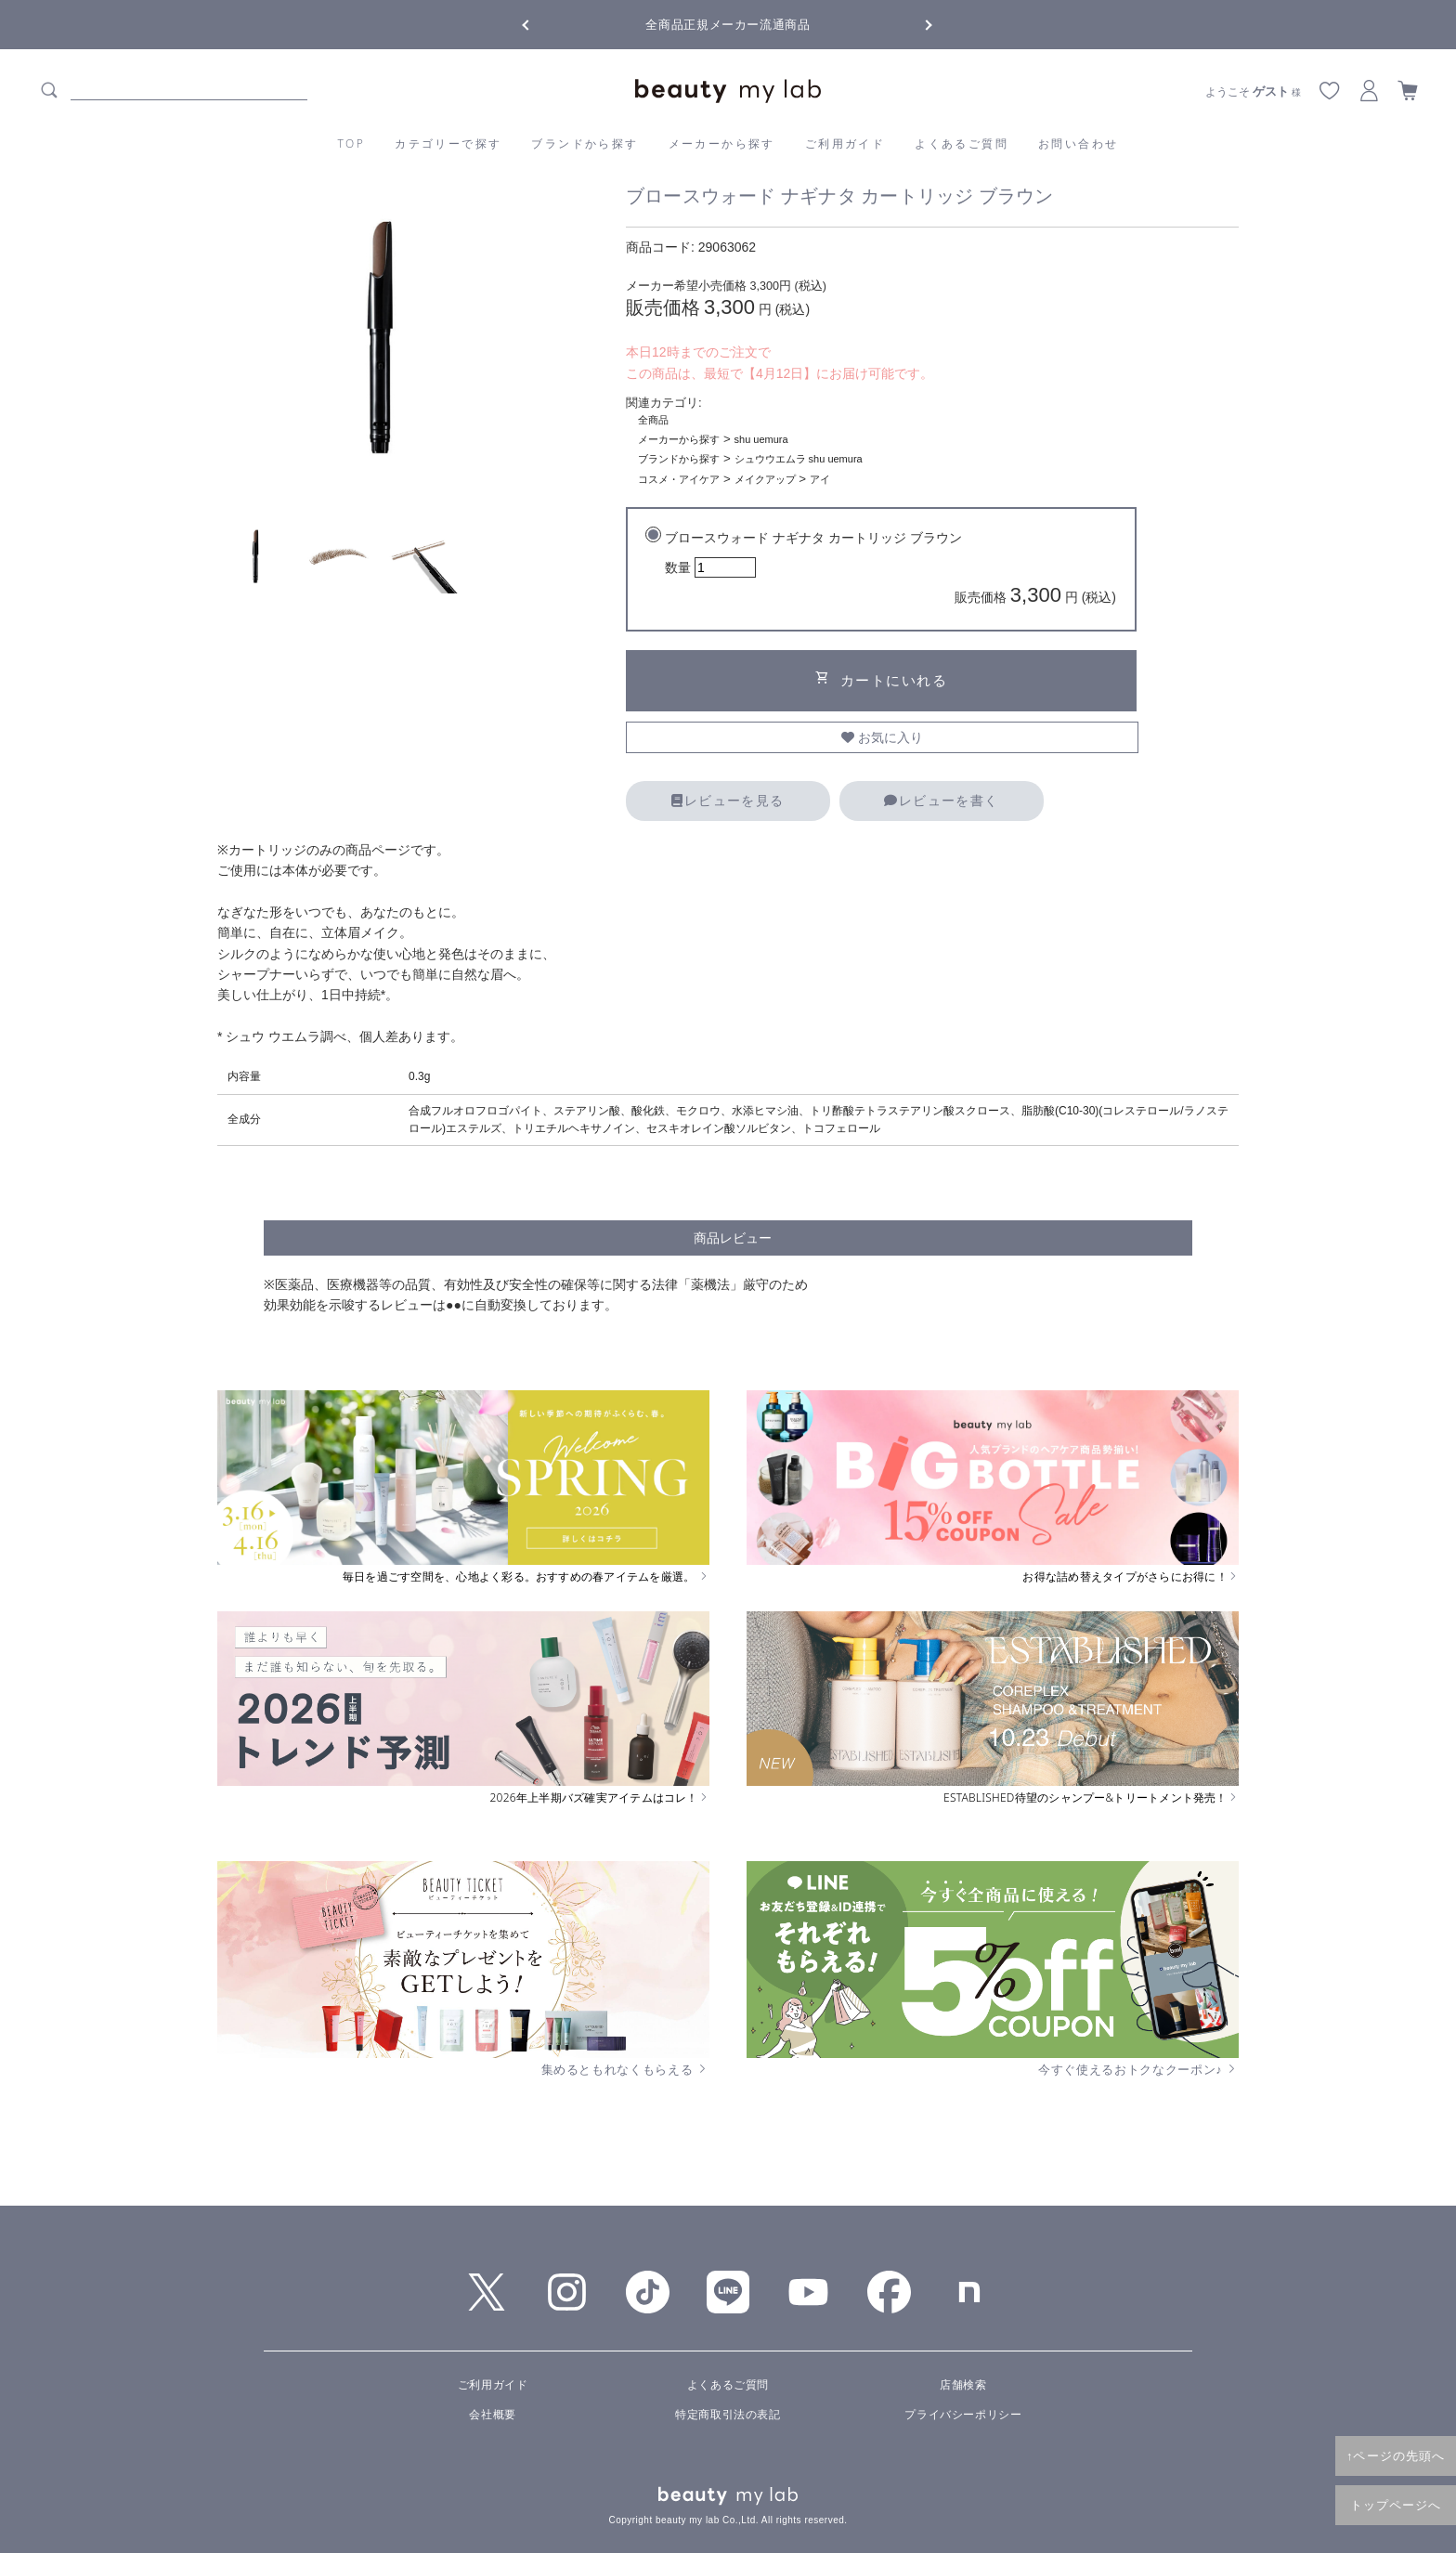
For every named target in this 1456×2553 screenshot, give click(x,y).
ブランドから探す (584, 143)
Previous (542, 23)
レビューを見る (727, 800)
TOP (352, 143)
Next (913, 23)
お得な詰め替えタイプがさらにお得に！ (1130, 1577)
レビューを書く (941, 800)
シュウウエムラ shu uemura (798, 458)
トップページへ (1396, 2504)
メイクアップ (765, 479)
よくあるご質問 (961, 143)
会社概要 (492, 2414)
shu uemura (761, 439)
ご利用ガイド (845, 143)
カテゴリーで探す (448, 143)
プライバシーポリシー (962, 2414)
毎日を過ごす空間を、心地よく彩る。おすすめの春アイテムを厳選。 (526, 1577)
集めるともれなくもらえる (625, 2069)
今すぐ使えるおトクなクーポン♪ (1138, 2069)
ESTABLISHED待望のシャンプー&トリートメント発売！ (1091, 1798)
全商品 (653, 419)
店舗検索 (963, 2384)
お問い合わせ (1078, 143)
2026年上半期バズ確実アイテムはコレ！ (599, 1798)
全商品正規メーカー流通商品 (727, 25)
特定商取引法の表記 (727, 2414)
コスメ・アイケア (679, 479)
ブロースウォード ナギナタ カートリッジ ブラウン (890, 570)
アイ (820, 479)
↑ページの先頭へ (1395, 2455)
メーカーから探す (722, 143)
